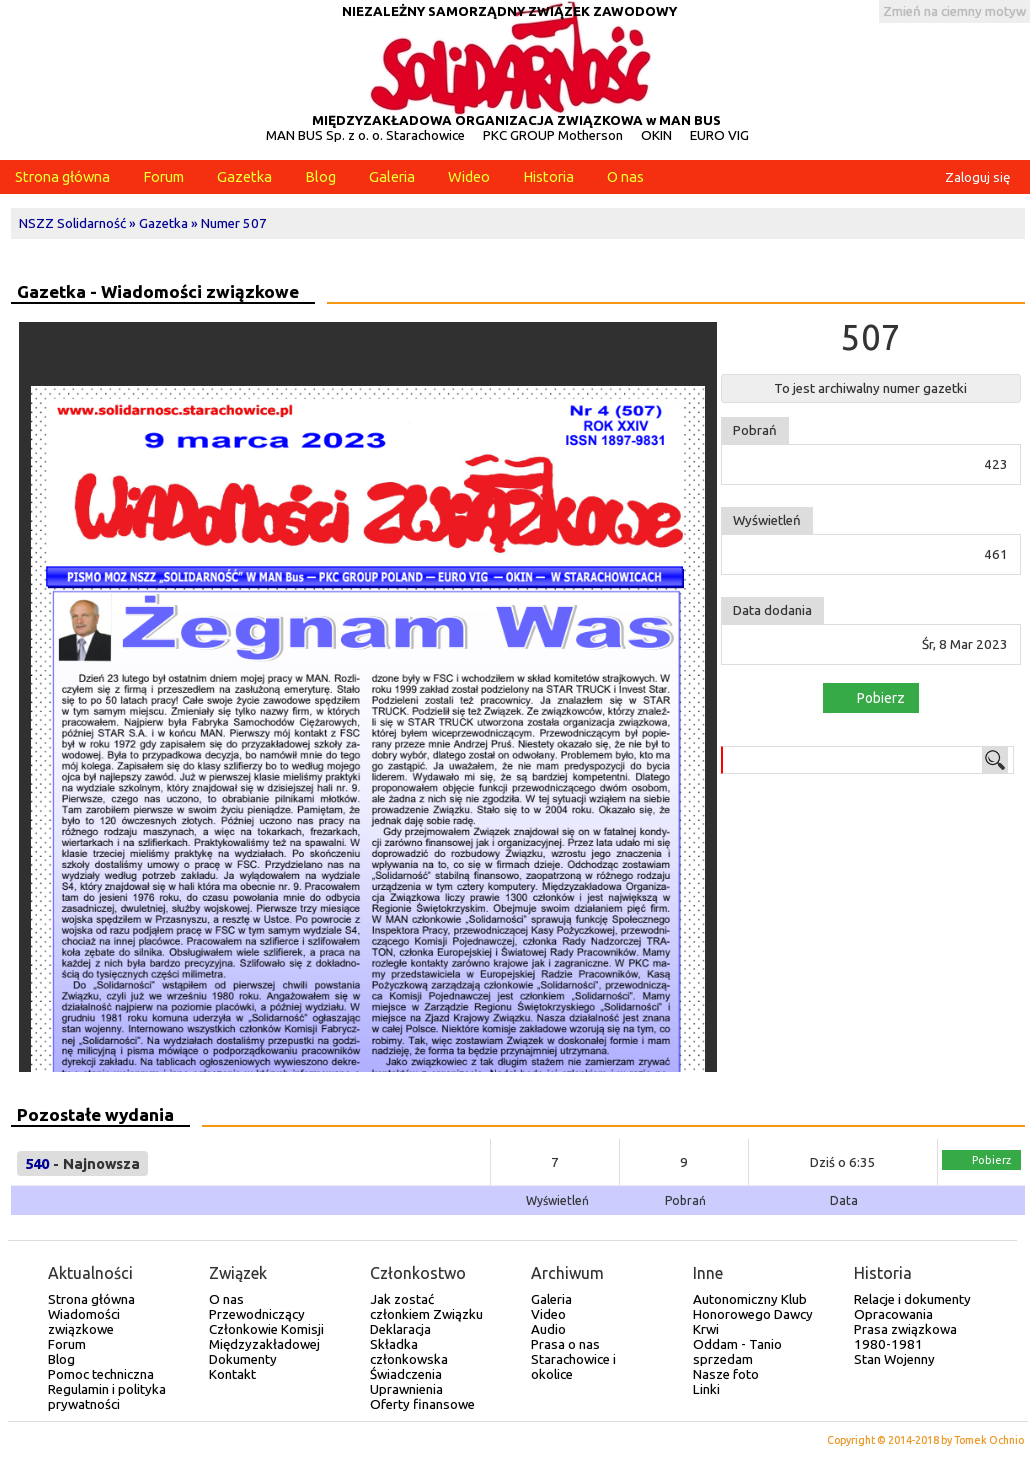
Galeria (392, 176)
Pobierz (869, 697)
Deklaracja (400, 1329)
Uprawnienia (406, 1389)
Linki (706, 1389)
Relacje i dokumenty (912, 1299)
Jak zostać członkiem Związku (426, 1307)
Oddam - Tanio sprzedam (737, 1352)
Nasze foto (726, 1374)
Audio (548, 1329)
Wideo (469, 176)
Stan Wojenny (894, 1359)
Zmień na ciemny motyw (954, 11)
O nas (625, 176)
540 (37, 1163)
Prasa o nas (565, 1344)
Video (548, 1314)
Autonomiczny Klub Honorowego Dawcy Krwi (753, 1314)
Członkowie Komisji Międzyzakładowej (266, 1337)
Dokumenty (243, 1359)
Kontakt (232, 1374)
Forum (163, 176)
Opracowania (893, 1314)
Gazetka (244, 176)
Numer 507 (234, 223)
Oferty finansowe (422, 1404)
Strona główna (62, 176)
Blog (320, 176)
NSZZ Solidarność (72, 223)
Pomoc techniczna (101, 1374)
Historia (548, 176)
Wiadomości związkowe (84, 1322)
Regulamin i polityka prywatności (107, 1397)
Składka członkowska (409, 1352)
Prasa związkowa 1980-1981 (905, 1337)
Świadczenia (406, 1374)
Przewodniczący (257, 1314)
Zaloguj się (977, 177)
